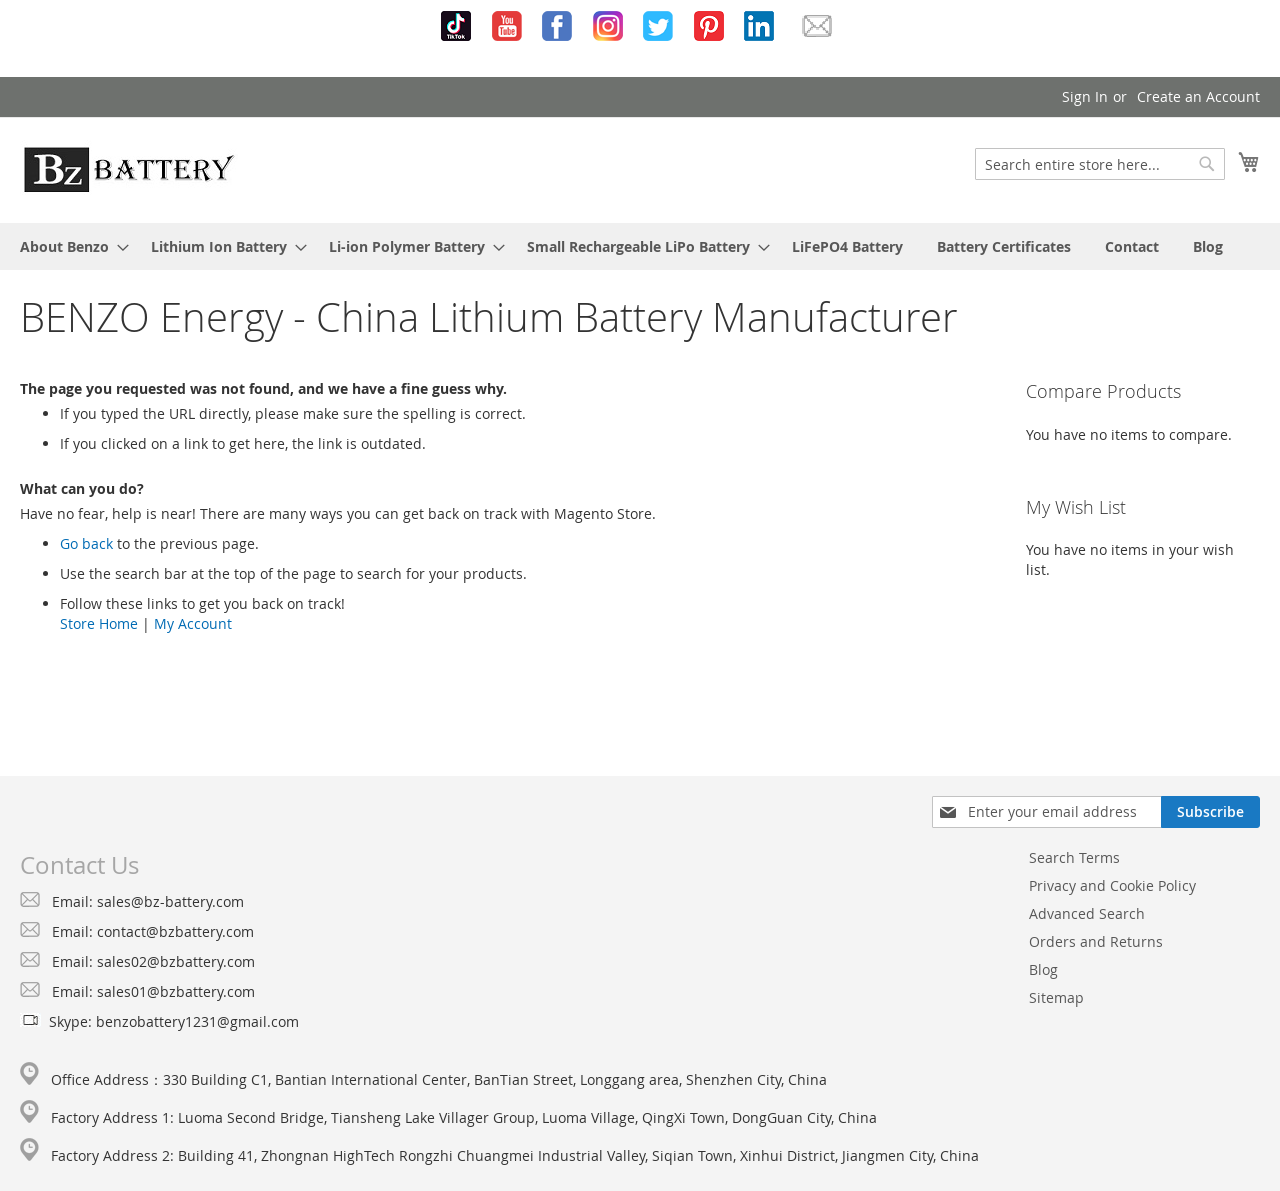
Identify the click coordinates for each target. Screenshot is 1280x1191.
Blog (1043, 969)
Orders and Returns (1096, 941)
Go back (86, 543)
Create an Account (1198, 96)
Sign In (1085, 96)
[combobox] (1100, 164)
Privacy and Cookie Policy (1112, 885)
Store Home (99, 623)
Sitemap (1056, 997)
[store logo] (129, 169)
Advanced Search (1087, 913)
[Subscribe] (1210, 812)
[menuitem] (68, 246)
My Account (193, 623)
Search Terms (1074, 857)
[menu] (640, 246)
